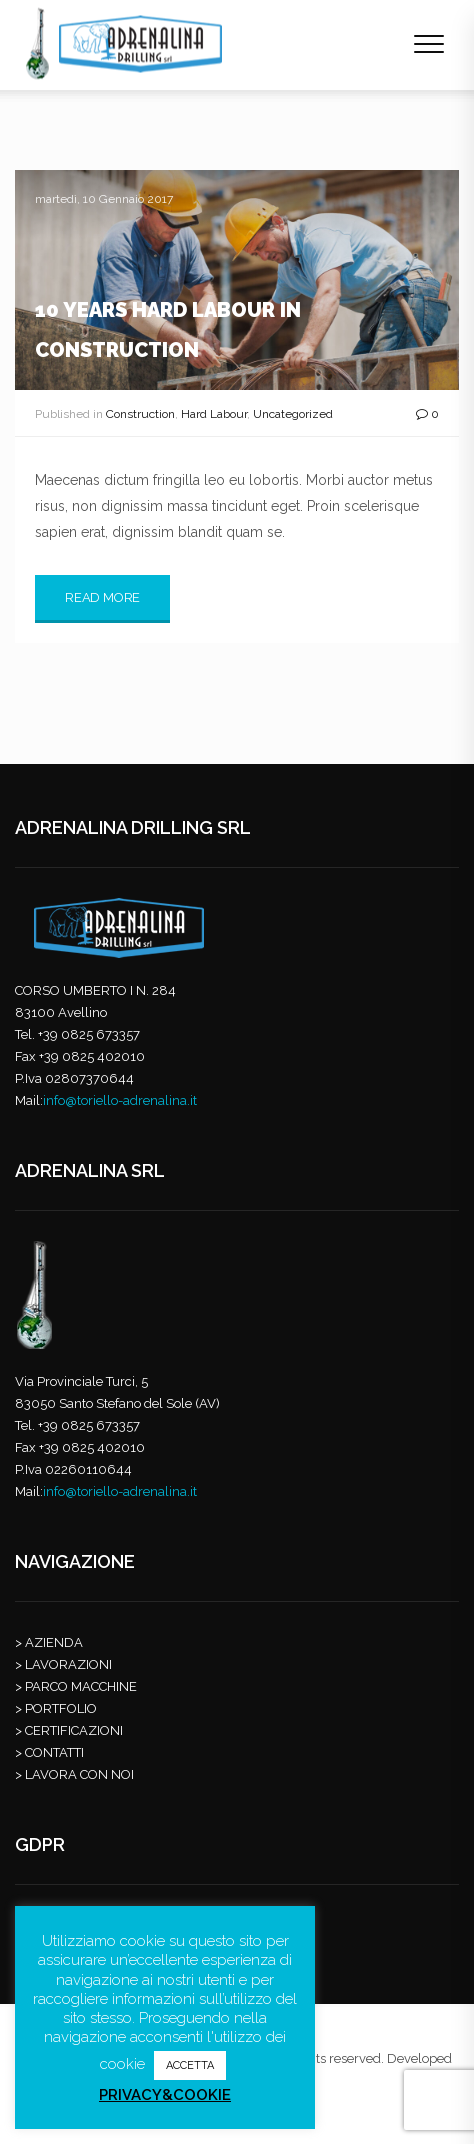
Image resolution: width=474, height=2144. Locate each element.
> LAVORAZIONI (63, 1664)
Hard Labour (214, 414)
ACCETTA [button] (190, 2065)
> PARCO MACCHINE (76, 1686)
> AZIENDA (49, 1642)
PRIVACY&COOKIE (165, 2095)
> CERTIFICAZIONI (69, 1730)
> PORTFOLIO (56, 1708)
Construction (140, 414)
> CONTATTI (49, 1752)
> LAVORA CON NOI (74, 1774)
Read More (102, 597)
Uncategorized (293, 414)
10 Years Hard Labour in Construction (168, 330)
